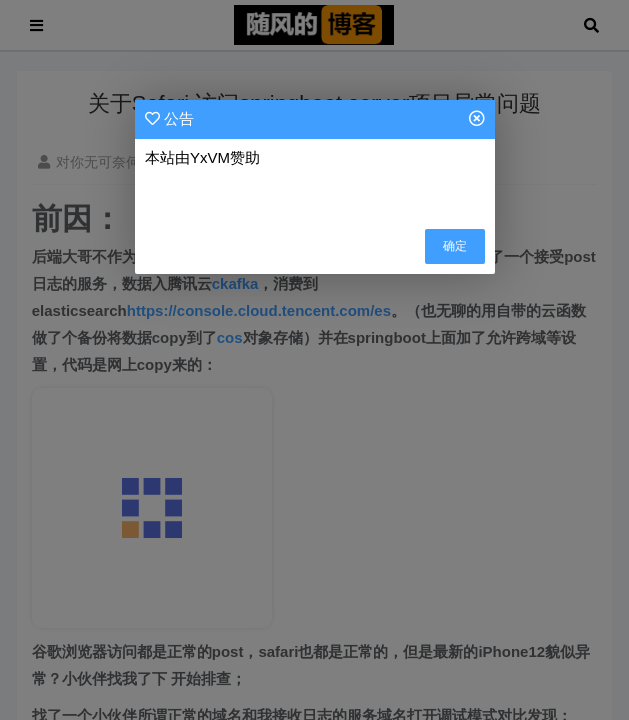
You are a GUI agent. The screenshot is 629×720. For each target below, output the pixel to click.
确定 (455, 246)
